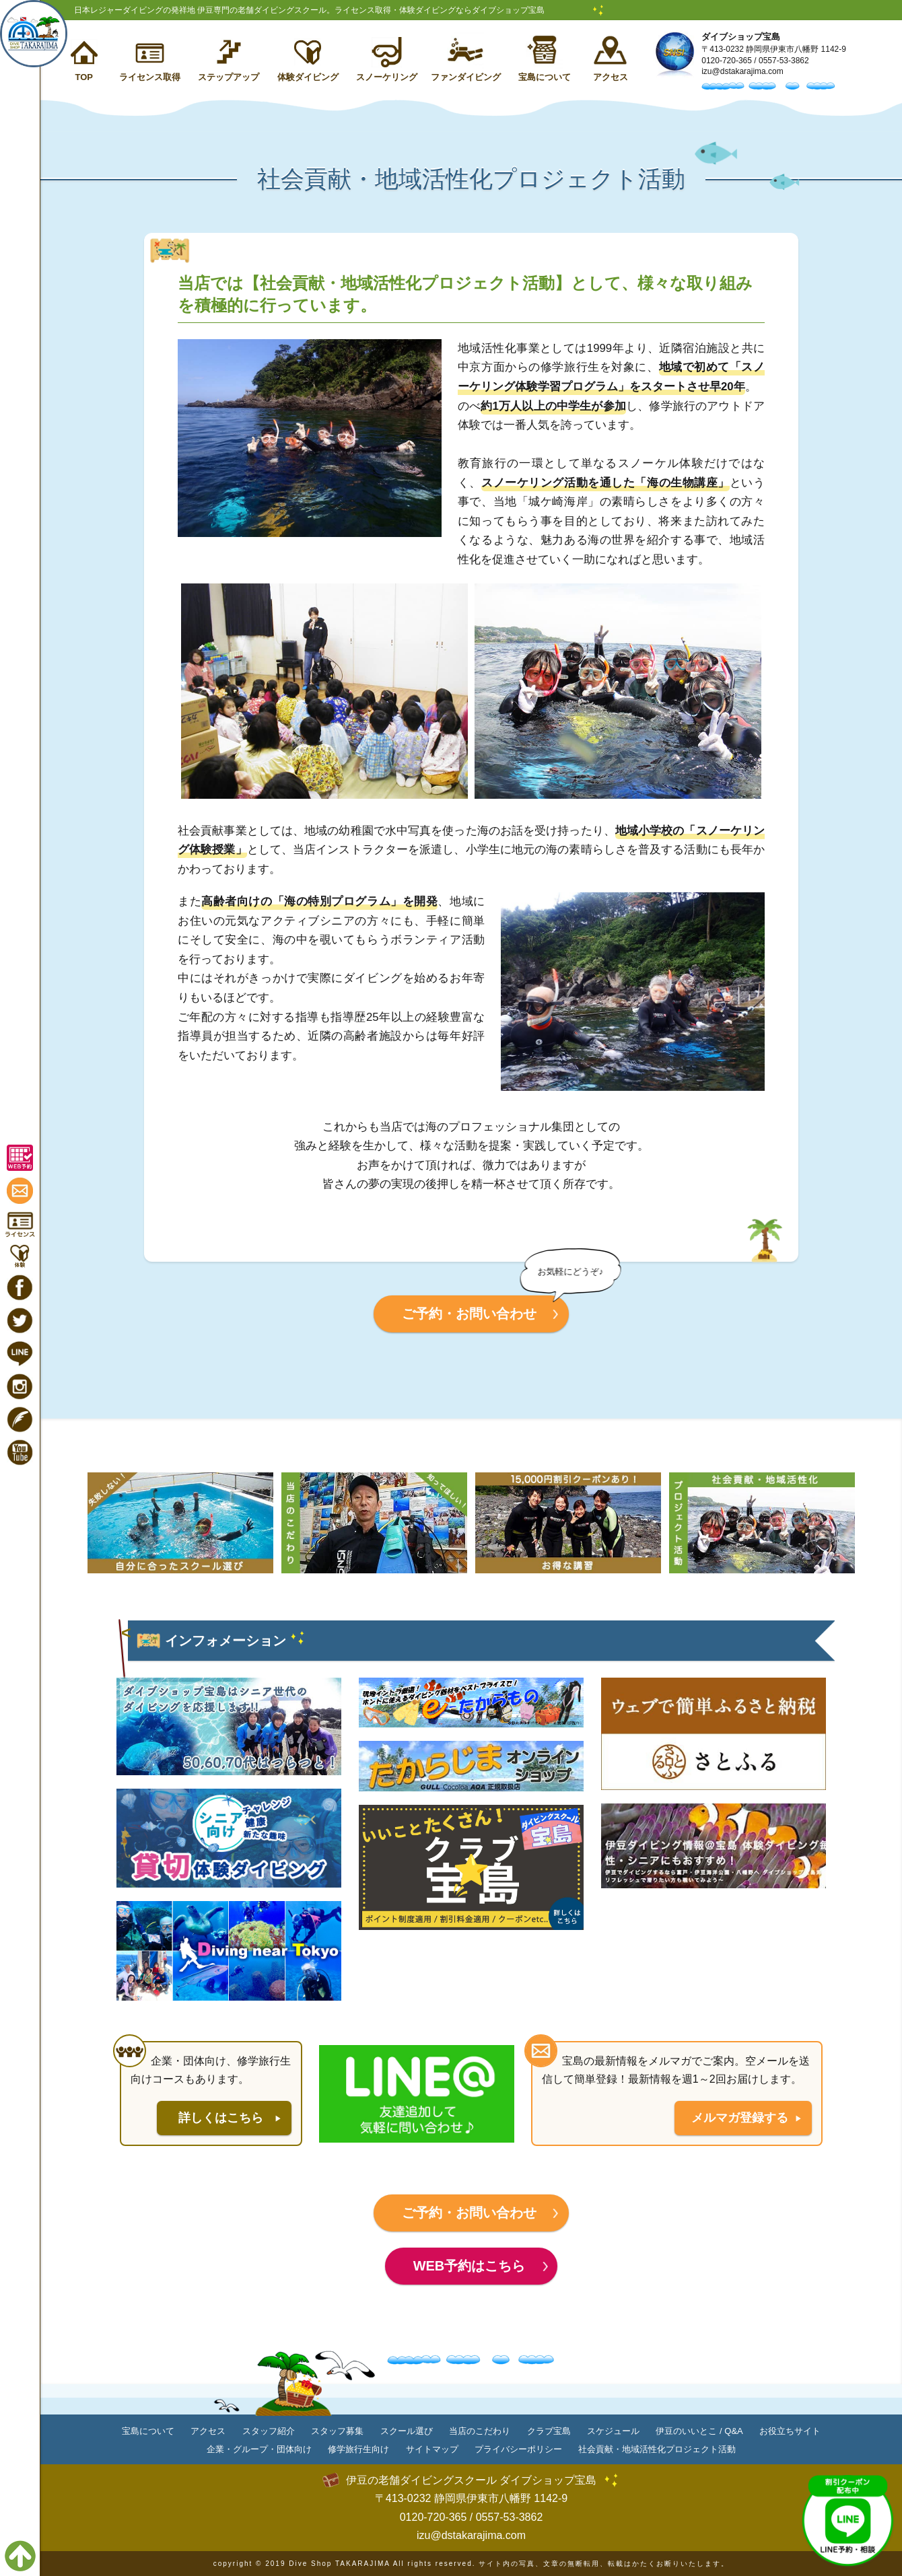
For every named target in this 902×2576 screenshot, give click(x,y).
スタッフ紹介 (268, 2431)
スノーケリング (386, 77)
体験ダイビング (308, 77)
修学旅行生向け (358, 2449)
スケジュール (613, 2431)
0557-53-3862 (784, 60)
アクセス (610, 77)
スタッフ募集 (337, 2431)
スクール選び (406, 2431)
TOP (84, 77)
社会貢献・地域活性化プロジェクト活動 (657, 2449)
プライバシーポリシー (518, 2449)
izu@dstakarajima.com (742, 71)
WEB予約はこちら (469, 2265)
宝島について (544, 77)
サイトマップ (432, 2449)
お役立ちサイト (790, 2431)
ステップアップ (228, 77)
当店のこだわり (479, 2431)
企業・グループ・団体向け (259, 2449)
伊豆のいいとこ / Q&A (699, 2431)
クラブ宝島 (549, 2431)
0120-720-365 (726, 60)
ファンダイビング (466, 77)
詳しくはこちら (220, 2117)
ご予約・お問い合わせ (469, 1313)
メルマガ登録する (739, 2117)
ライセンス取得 (149, 77)
